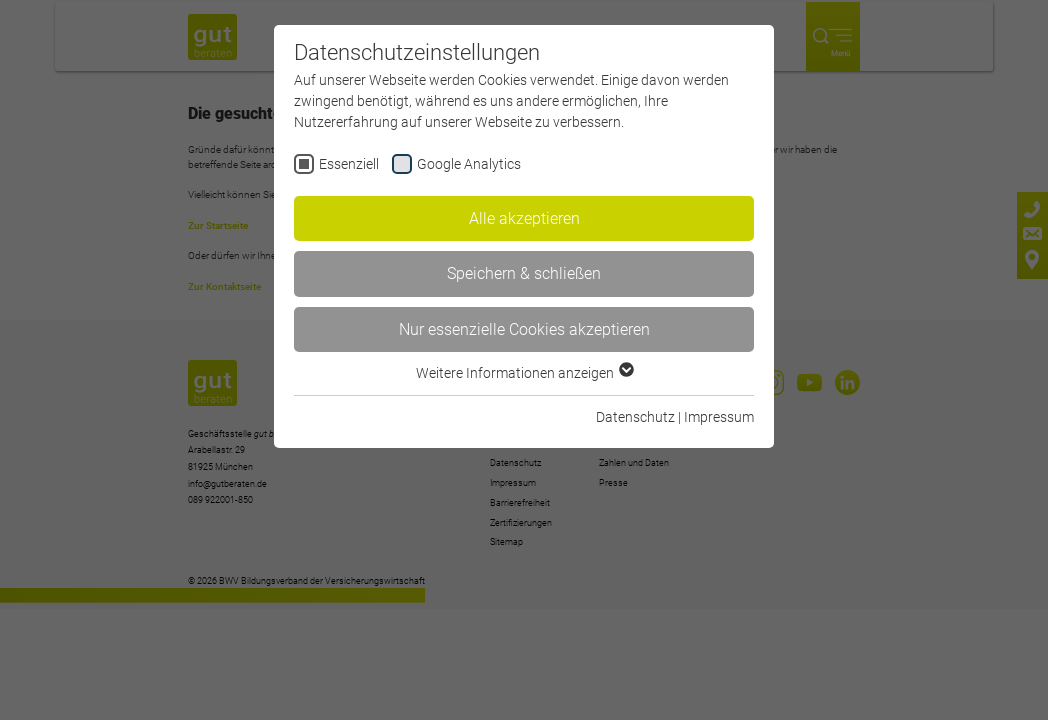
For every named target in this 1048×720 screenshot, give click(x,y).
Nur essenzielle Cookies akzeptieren (524, 329)
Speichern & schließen (524, 273)
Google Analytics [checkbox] (469, 164)
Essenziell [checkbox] (349, 164)
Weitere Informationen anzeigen (524, 373)
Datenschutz (635, 417)
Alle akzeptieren (524, 218)
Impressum (719, 417)
